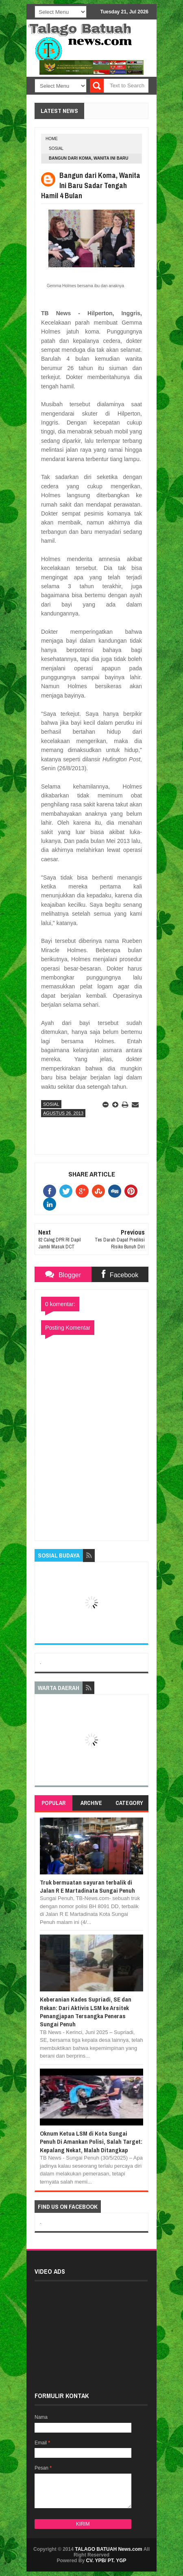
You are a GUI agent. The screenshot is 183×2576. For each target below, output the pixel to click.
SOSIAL (56, 148)
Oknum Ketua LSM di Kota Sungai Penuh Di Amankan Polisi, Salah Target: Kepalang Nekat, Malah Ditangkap (91, 2141)
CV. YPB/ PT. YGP (106, 2560)
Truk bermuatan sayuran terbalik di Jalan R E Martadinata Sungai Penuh (87, 1886)
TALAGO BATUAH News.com (108, 2549)
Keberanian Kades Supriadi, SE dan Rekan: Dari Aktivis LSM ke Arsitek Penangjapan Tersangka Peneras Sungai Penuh (85, 2011)
